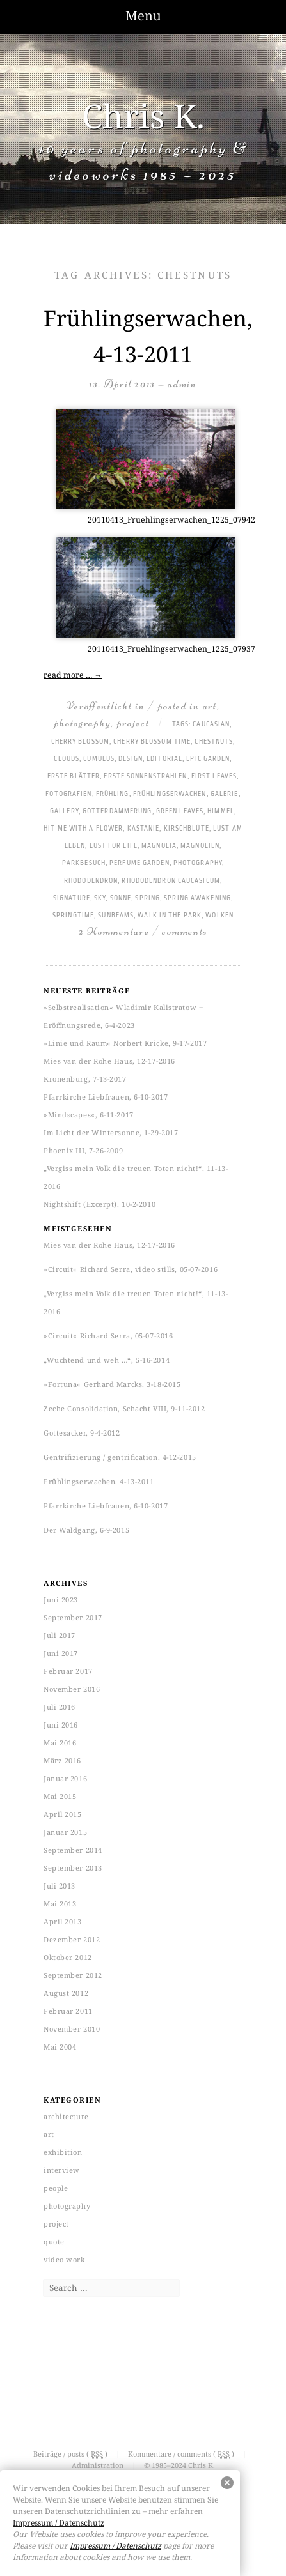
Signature (71, 898)
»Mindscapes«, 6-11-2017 (89, 1114)
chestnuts (214, 742)
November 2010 (72, 2029)
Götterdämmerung (117, 811)
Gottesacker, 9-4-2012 (82, 1433)
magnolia (159, 846)
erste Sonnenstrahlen (145, 776)
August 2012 (66, 1993)
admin (182, 383)
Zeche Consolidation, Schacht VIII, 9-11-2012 (124, 1408)
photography (82, 723)
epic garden (208, 759)
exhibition (63, 2152)
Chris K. (143, 115)
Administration (97, 2465)
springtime (73, 915)
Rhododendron (91, 881)
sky (100, 898)
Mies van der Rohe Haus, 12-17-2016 (109, 1061)
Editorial (164, 759)
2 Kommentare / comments (143, 931)
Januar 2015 (65, 1832)
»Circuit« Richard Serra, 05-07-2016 (108, 1335)
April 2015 (63, 1814)
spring (147, 898)
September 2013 (73, 1868)
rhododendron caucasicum (170, 881)
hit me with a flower (83, 828)
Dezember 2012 (72, 1939)
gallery (64, 811)
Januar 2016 (65, 1778)
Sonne (121, 898)
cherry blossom (80, 742)
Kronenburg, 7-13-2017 (85, 1079)
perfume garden (139, 863)
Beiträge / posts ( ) (71, 2454)
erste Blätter (73, 776)
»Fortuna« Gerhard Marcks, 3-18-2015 (112, 1384)
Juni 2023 (61, 1599)
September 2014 (73, 1850)
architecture (66, 2116)
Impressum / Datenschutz (58, 2522)
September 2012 (73, 1975)
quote (54, 2241)
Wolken (219, 915)
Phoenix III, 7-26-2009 (83, 1150)
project (133, 723)
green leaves (179, 811)
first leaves (214, 776)
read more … (73, 675)
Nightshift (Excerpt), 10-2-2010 (99, 1204)
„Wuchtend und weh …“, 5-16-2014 (107, 1360)
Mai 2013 (60, 1903)
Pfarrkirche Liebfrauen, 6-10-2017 (106, 1096)
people (56, 2188)
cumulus (99, 759)
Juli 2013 (59, 1885)
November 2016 (72, 1689)
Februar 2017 (68, 1671)
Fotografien (68, 794)
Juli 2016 (59, 1707)
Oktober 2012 (68, 1957)
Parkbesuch (84, 863)
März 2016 (62, 1760)
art (210, 705)
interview (62, 2170)
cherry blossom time (152, 742)
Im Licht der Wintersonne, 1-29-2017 (111, 1132)
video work (64, 2259)
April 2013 (63, 1921)
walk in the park (170, 915)
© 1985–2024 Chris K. (179, 2465)
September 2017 (73, 1617)
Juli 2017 (59, 1635)
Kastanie (143, 828)
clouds (66, 759)
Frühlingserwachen (170, 794)
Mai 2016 (60, 1742)
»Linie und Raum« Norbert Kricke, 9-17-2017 (125, 1043)
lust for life (114, 846)
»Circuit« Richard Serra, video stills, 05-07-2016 (131, 1269)
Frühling (112, 794)
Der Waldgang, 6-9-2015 (86, 1530)
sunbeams (116, 915)
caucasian (211, 724)
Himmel (220, 811)
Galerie (225, 794)
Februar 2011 (68, 2011)
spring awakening (197, 898)
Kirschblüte (186, 828)
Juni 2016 (61, 1724)
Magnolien (199, 846)
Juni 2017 (61, 1653)
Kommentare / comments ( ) (182, 2454)
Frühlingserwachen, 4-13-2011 (99, 1481)
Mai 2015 (60, 1796)
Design (130, 759)
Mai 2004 (60, 2046)
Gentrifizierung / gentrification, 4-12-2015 (120, 1457)
